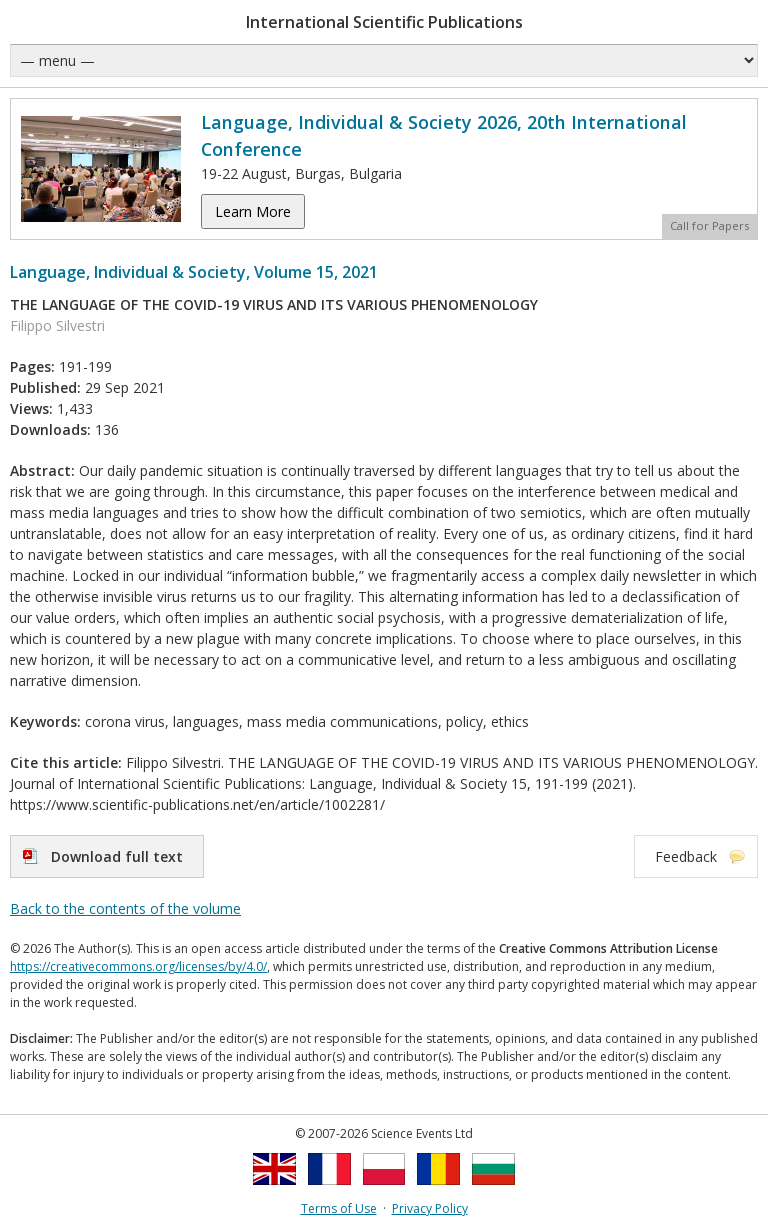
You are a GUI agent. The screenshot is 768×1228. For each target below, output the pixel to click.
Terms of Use (339, 1208)
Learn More (253, 211)
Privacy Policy (430, 1208)
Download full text (117, 856)
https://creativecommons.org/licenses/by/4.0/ (138, 966)
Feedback (686, 856)
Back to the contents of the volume (125, 908)
